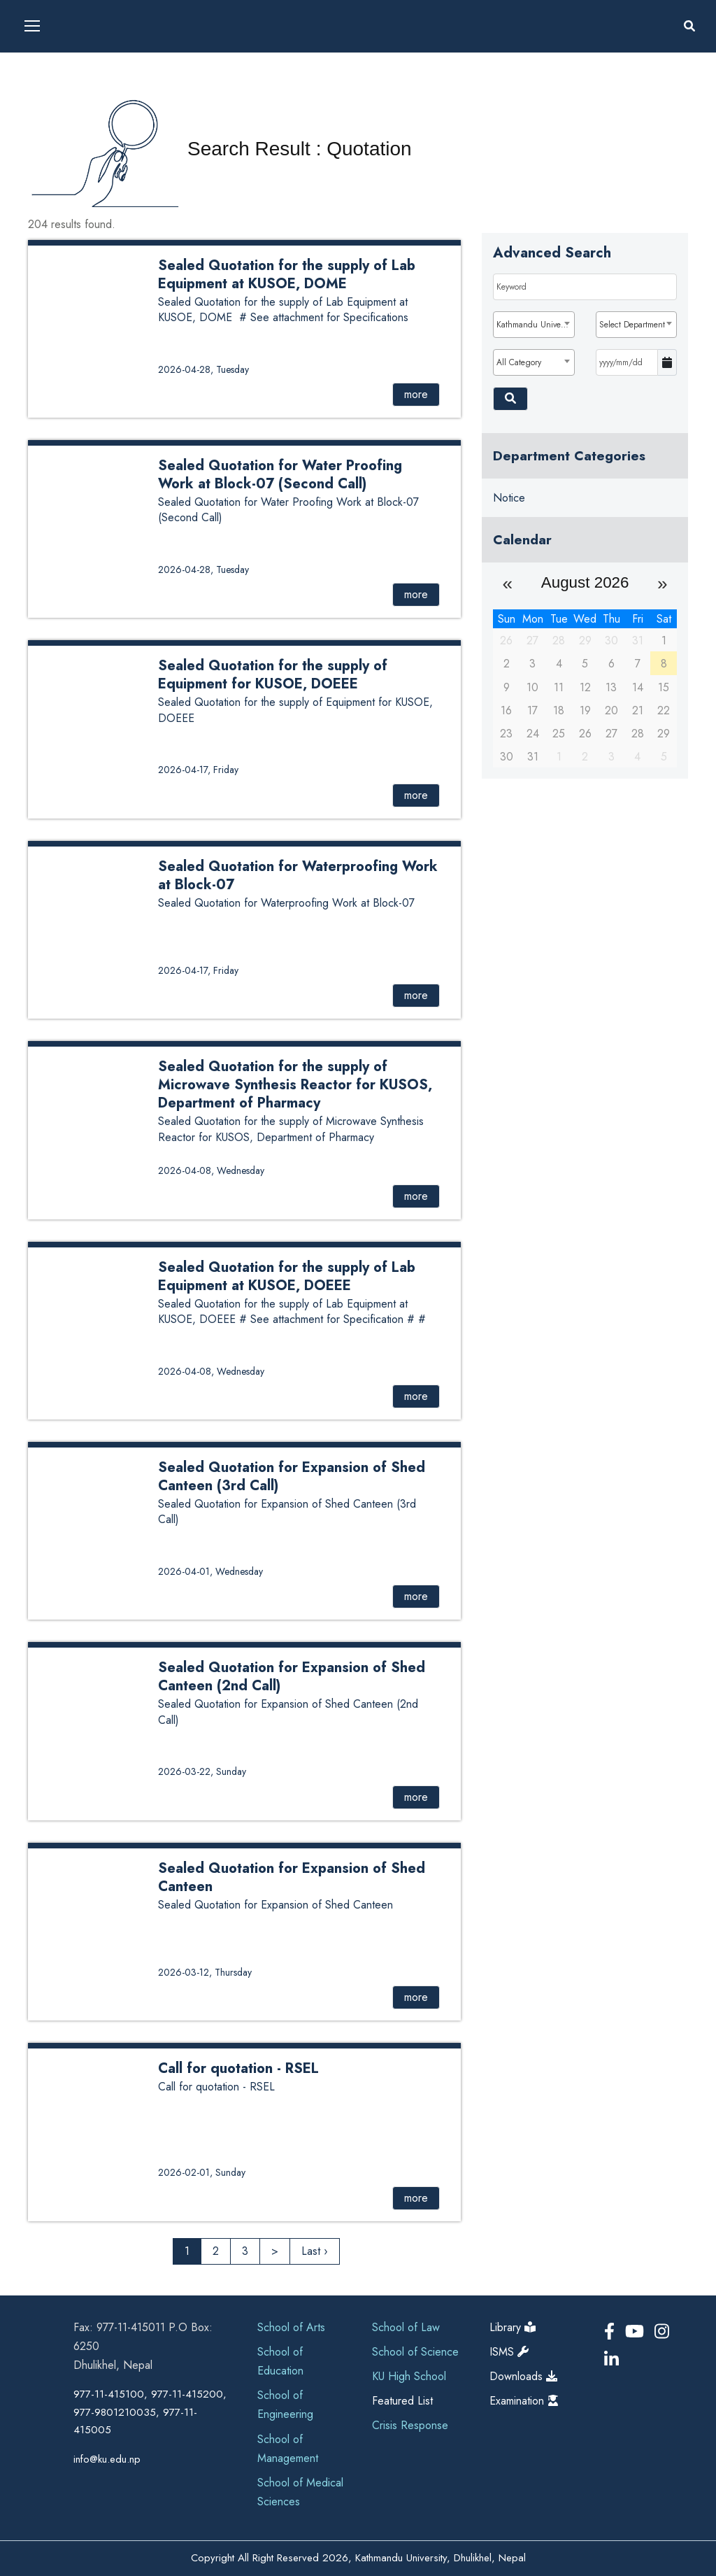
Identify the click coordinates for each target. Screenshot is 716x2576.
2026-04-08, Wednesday (211, 1170)
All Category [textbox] (518, 362)
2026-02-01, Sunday (201, 2172)
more (416, 394)
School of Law (406, 2327)
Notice (509, 498)
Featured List (402, 2401)
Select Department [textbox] (632, 324)
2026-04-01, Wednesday (210, 1571)
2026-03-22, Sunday (202, 1771)
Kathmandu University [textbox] (534, 324)
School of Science (415, 2352)
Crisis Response (410, 2425)
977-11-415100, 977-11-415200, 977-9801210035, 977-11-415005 (150, 2411)
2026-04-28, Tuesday (203, 369)
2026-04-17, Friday (198, 770)
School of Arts (291, 2327)
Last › (314, 2251)
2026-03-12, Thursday (205, 1972)
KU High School (409, 2376)
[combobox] (533, 324)
